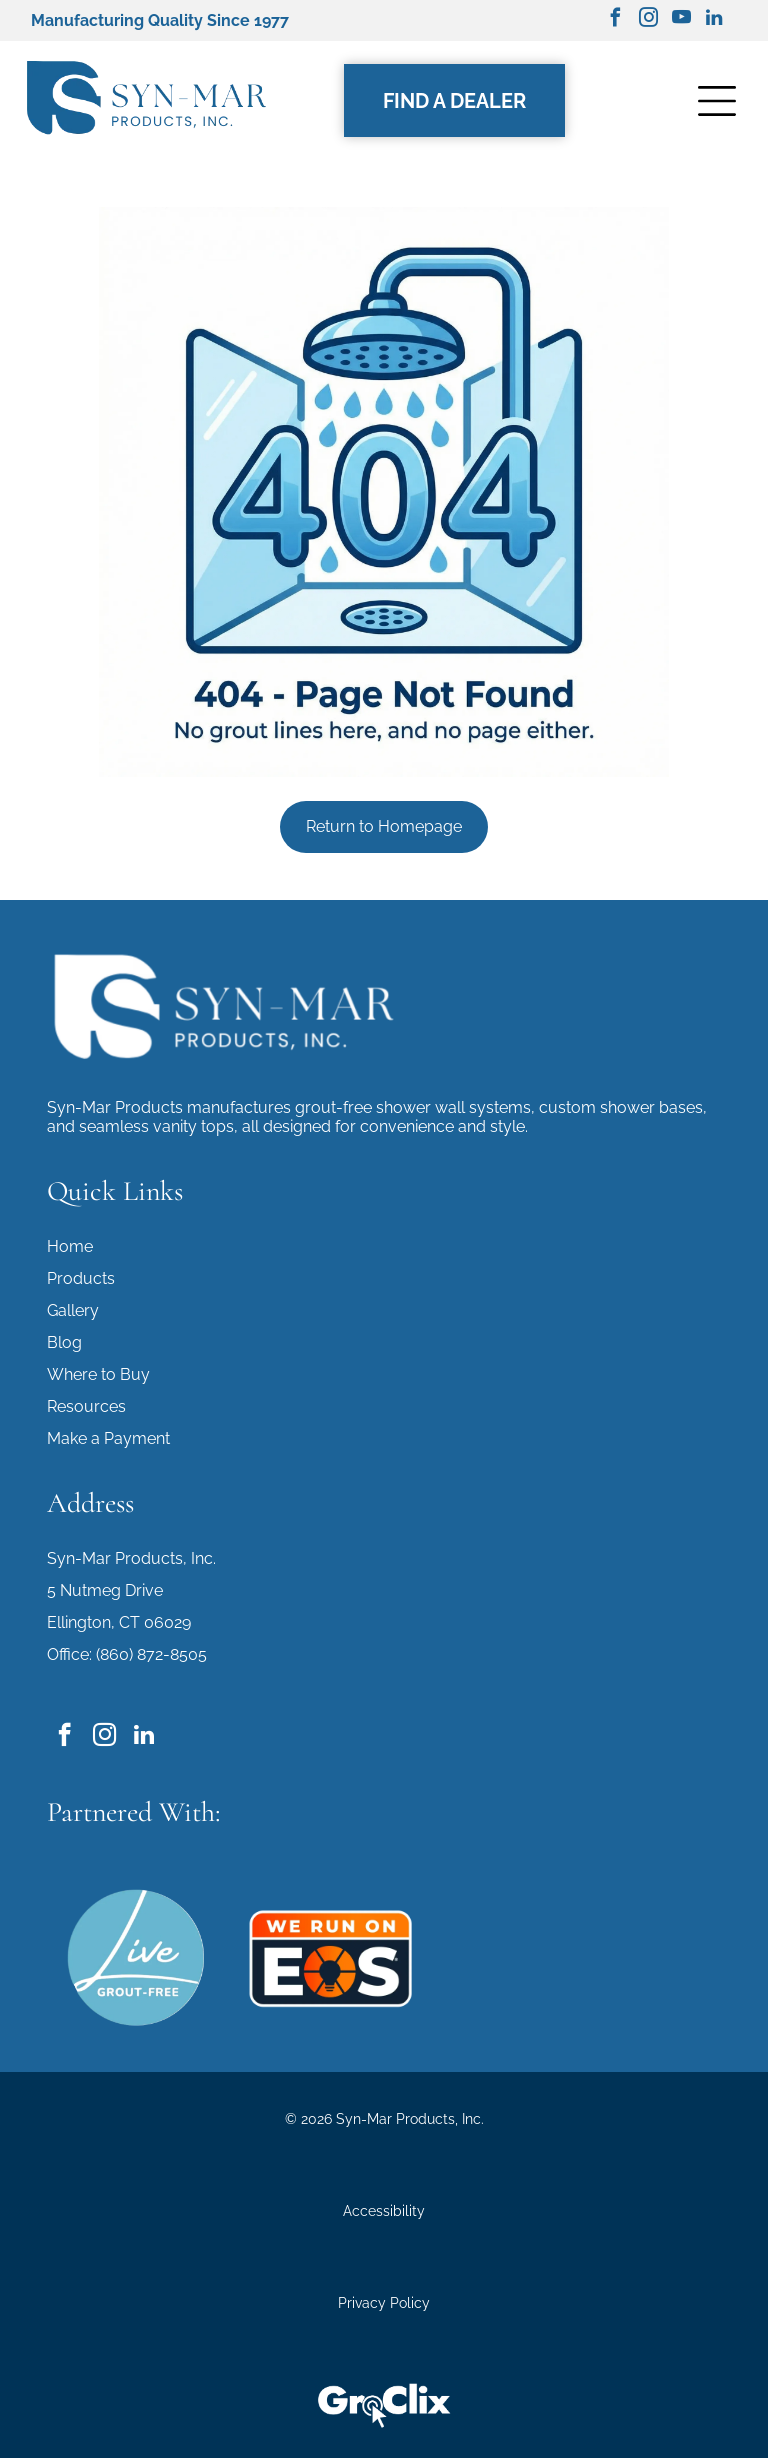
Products (81, 1278)
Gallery (73, 1310)
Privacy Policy (384, 2303)
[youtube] (681, 20)
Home (70, 1246)
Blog (64, 1342)
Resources (86, 1406)
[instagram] (648, 20)
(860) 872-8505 (151, 1654)
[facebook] (615, 20)
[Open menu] (717, 101)
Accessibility (384, 2211)
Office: (69, 1654)
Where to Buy (98, 1374)
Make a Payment (108, 1438)
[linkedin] (714, 20)
